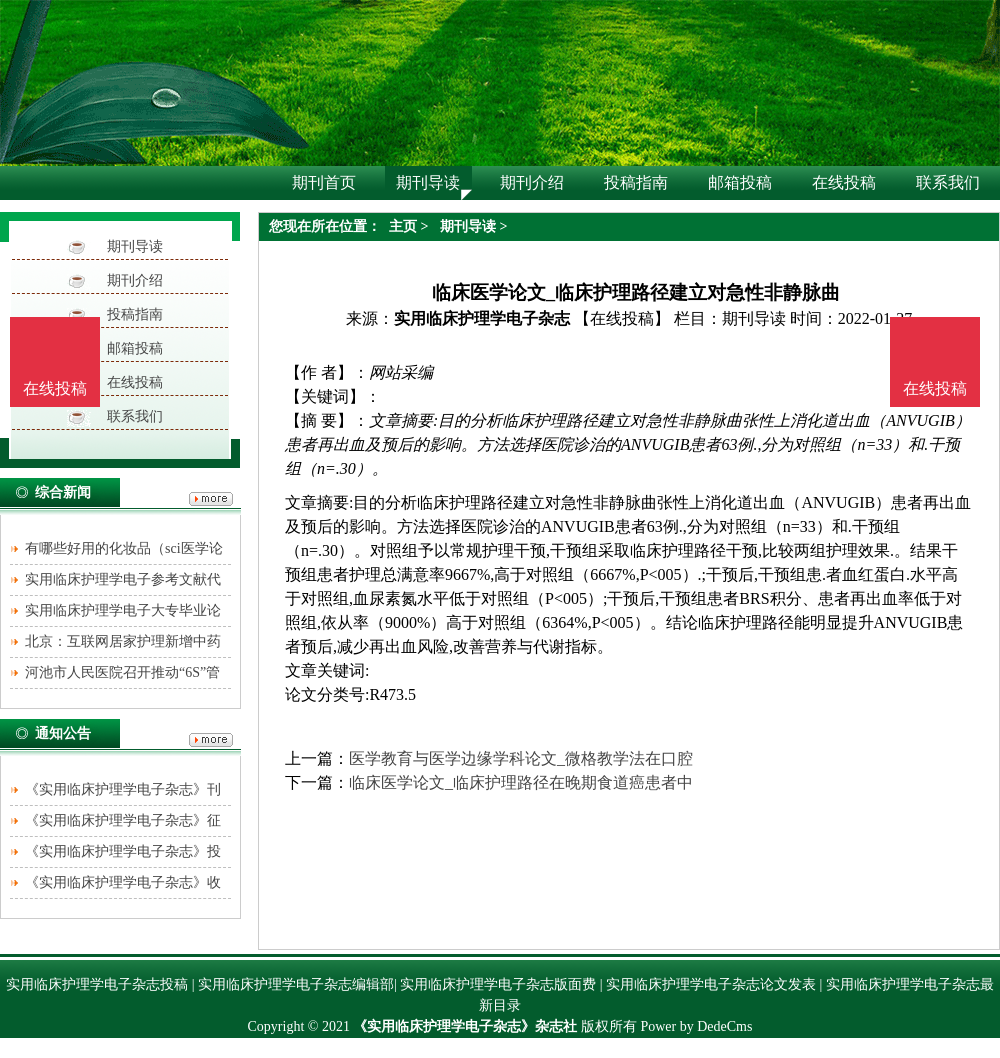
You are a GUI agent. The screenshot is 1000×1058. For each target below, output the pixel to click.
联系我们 (135, 416)
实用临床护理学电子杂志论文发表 (711, 984)
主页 (403, 226)
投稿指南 (135, 314)
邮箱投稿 (135, 348)
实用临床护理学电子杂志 (482, 318)
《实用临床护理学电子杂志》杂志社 (465, 1026)
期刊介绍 (135, 280)
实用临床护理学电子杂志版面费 (498, 984)
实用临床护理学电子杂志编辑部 (296, 984)
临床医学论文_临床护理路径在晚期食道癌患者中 (521, 782)
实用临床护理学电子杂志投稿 (97, 984)
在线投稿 (135, 382)
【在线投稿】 (622, 318)
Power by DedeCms (696, 1026)
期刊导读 (135, 246)
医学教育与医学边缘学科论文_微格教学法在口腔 (521, 758)
